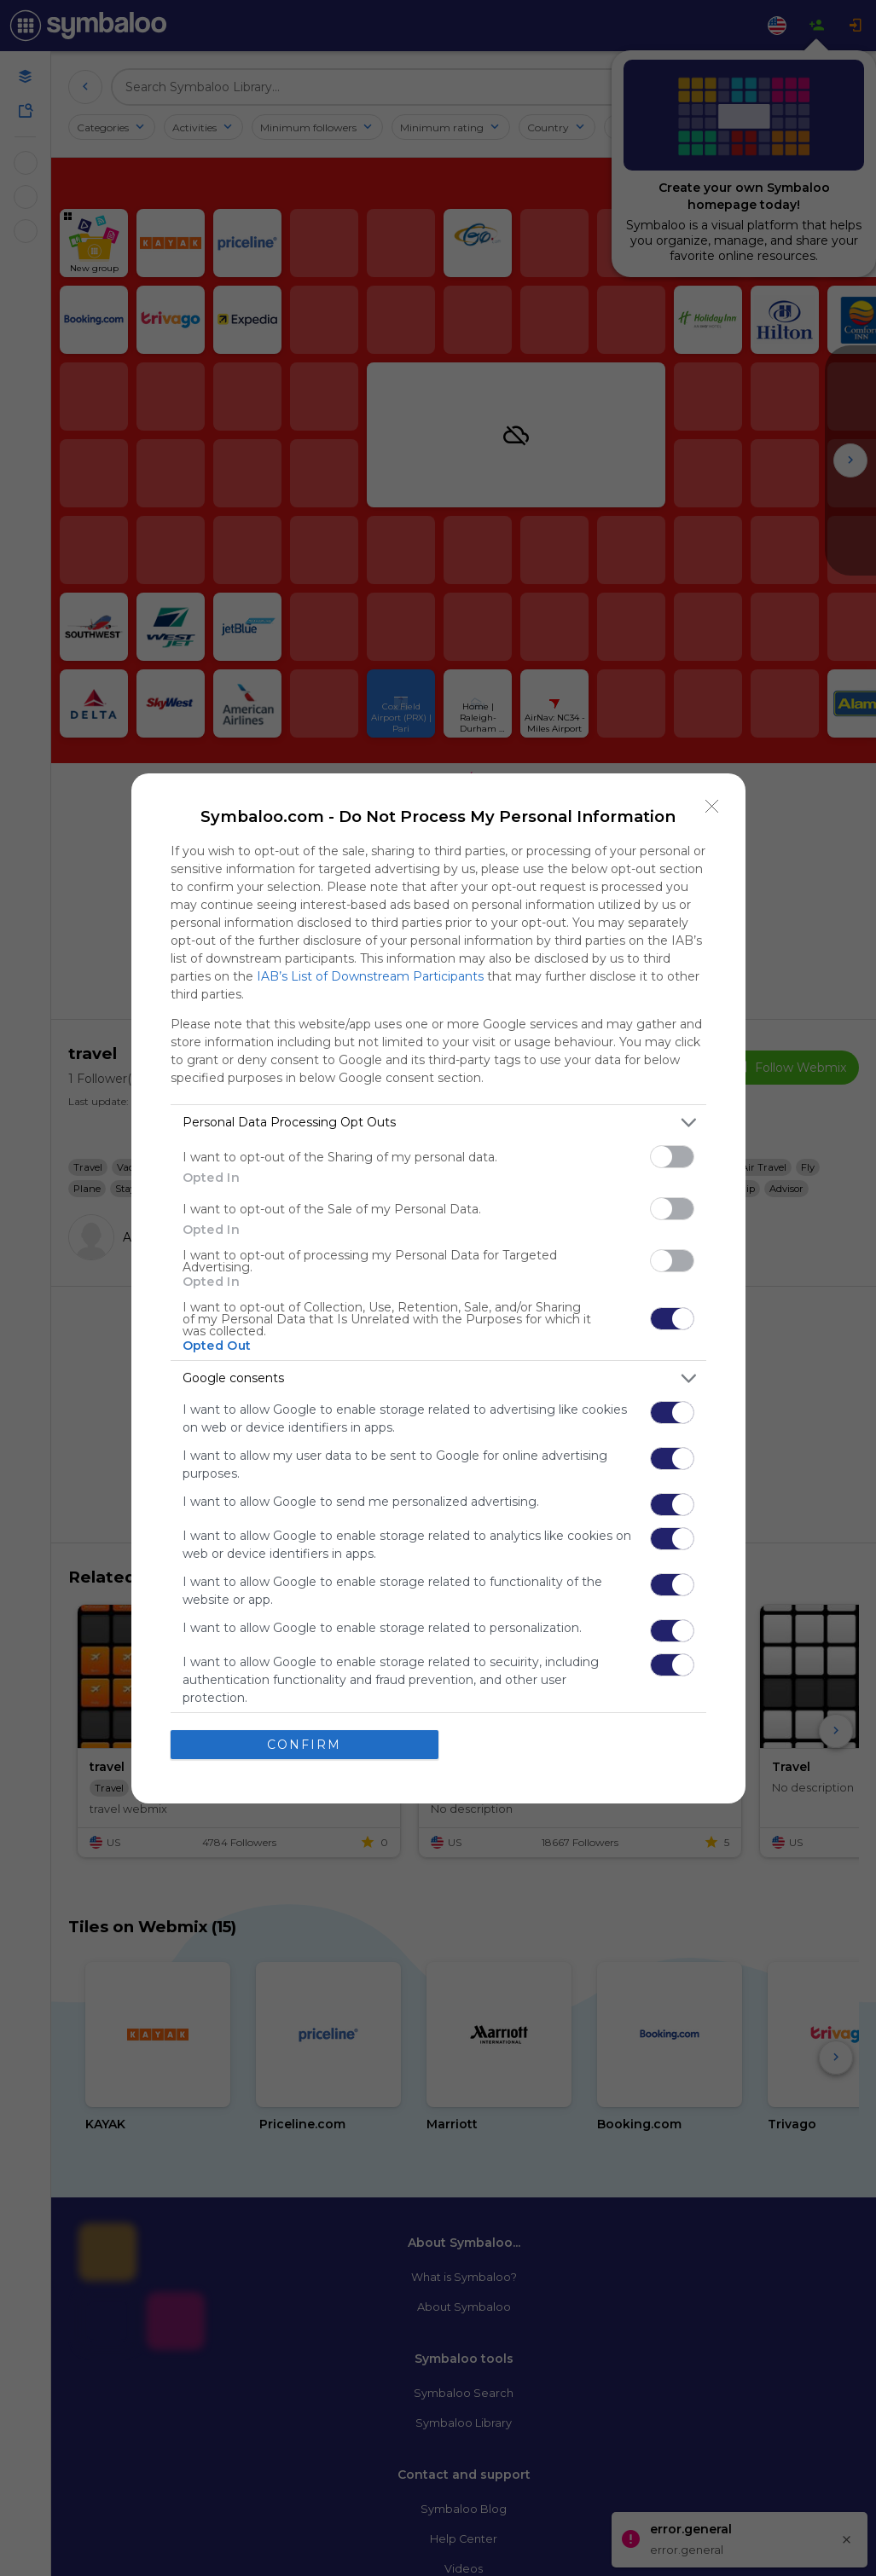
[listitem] (438, 1122)
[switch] (672, 1156)
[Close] (712, 806)
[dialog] (438, 1288)
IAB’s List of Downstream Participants (370, 976)
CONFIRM (304, 1744)
